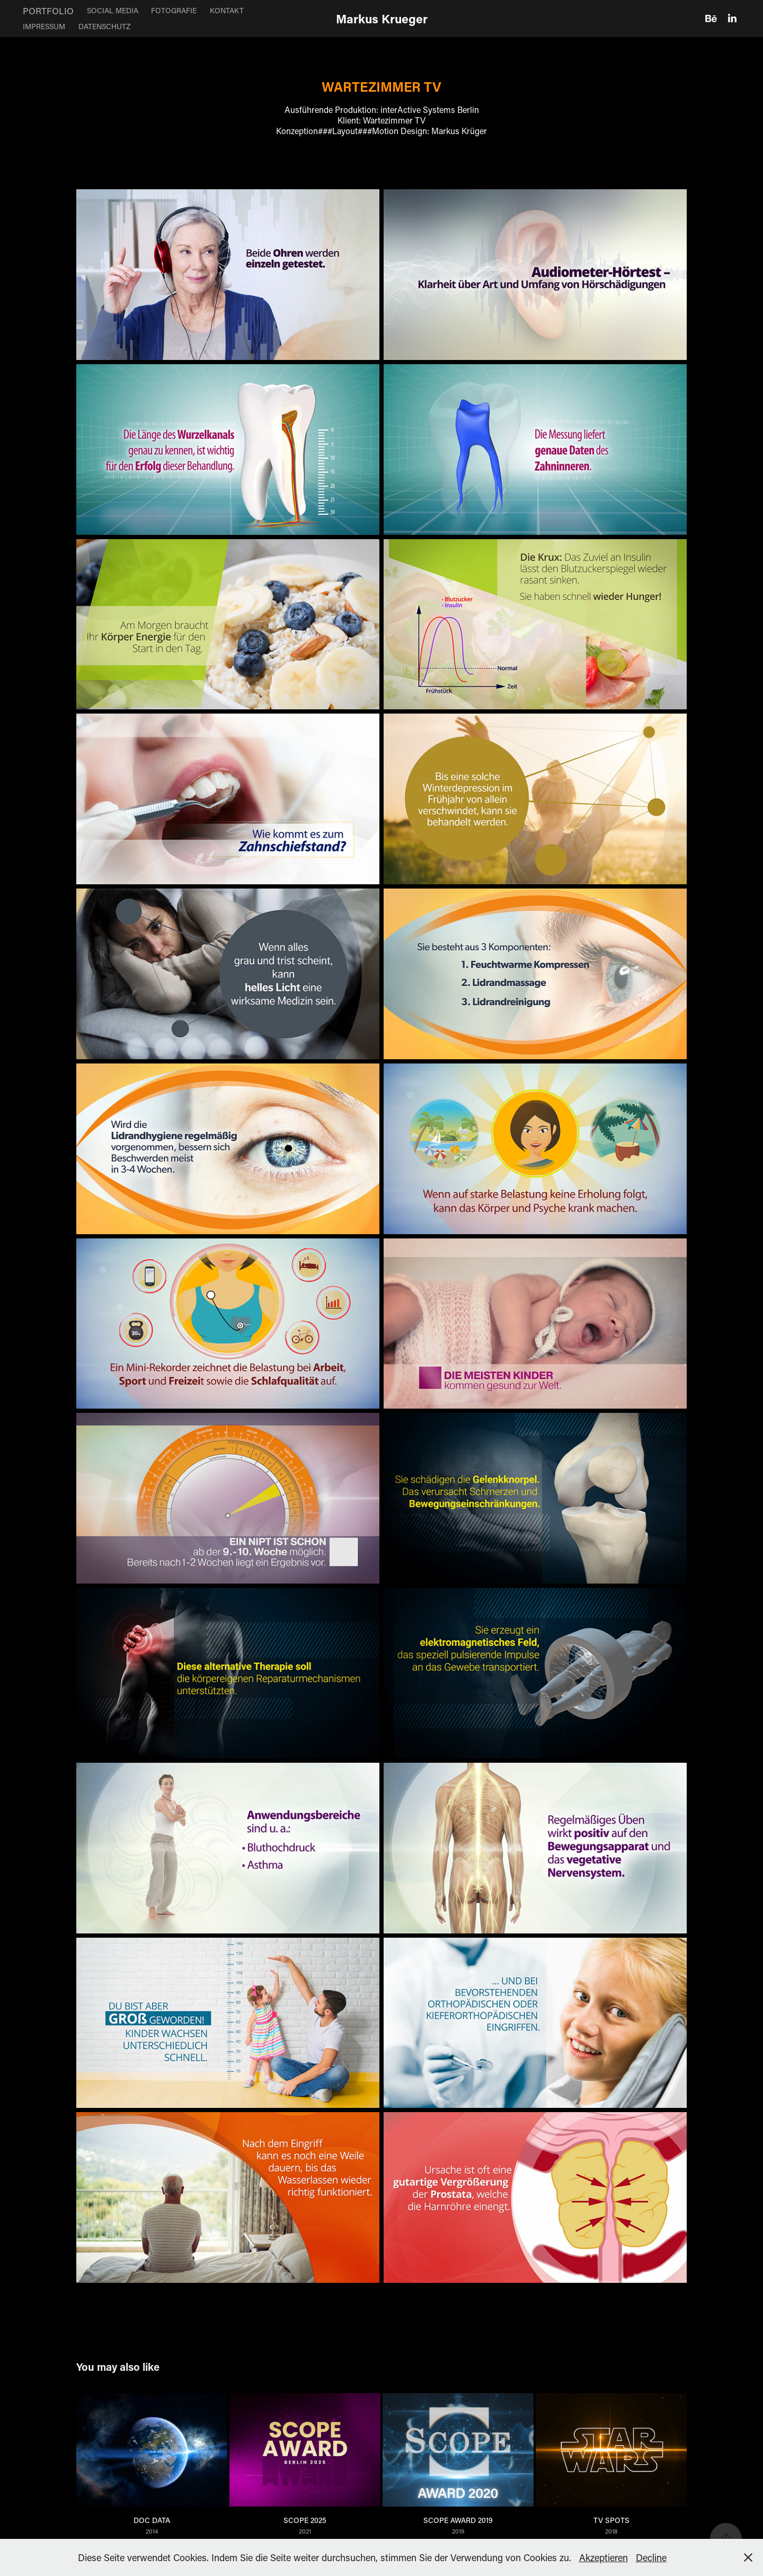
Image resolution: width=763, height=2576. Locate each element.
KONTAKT (227, 10)
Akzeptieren (603, 2557)
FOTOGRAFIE (174, 10)
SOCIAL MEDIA (112, 10)
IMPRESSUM (44, 26)
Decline (651, 2557)
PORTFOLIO (48, 10)
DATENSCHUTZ (104, 26)
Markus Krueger (382, 19)
